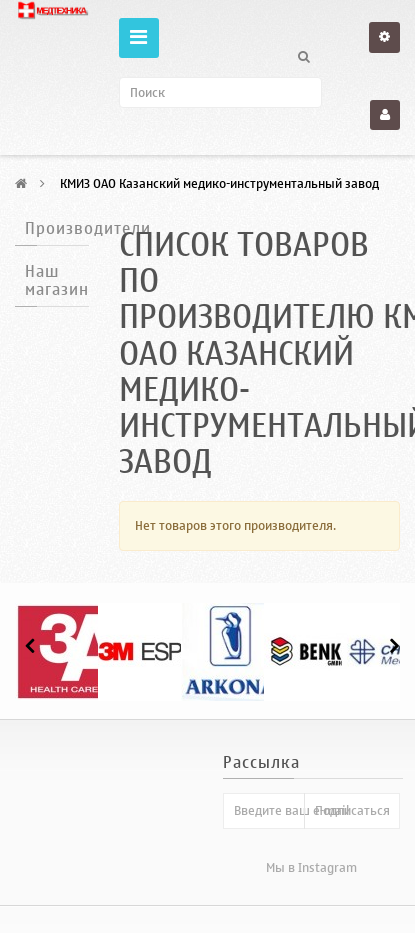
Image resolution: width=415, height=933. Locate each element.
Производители (88, 229)
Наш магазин (57, 281)
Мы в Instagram (311, 867)
